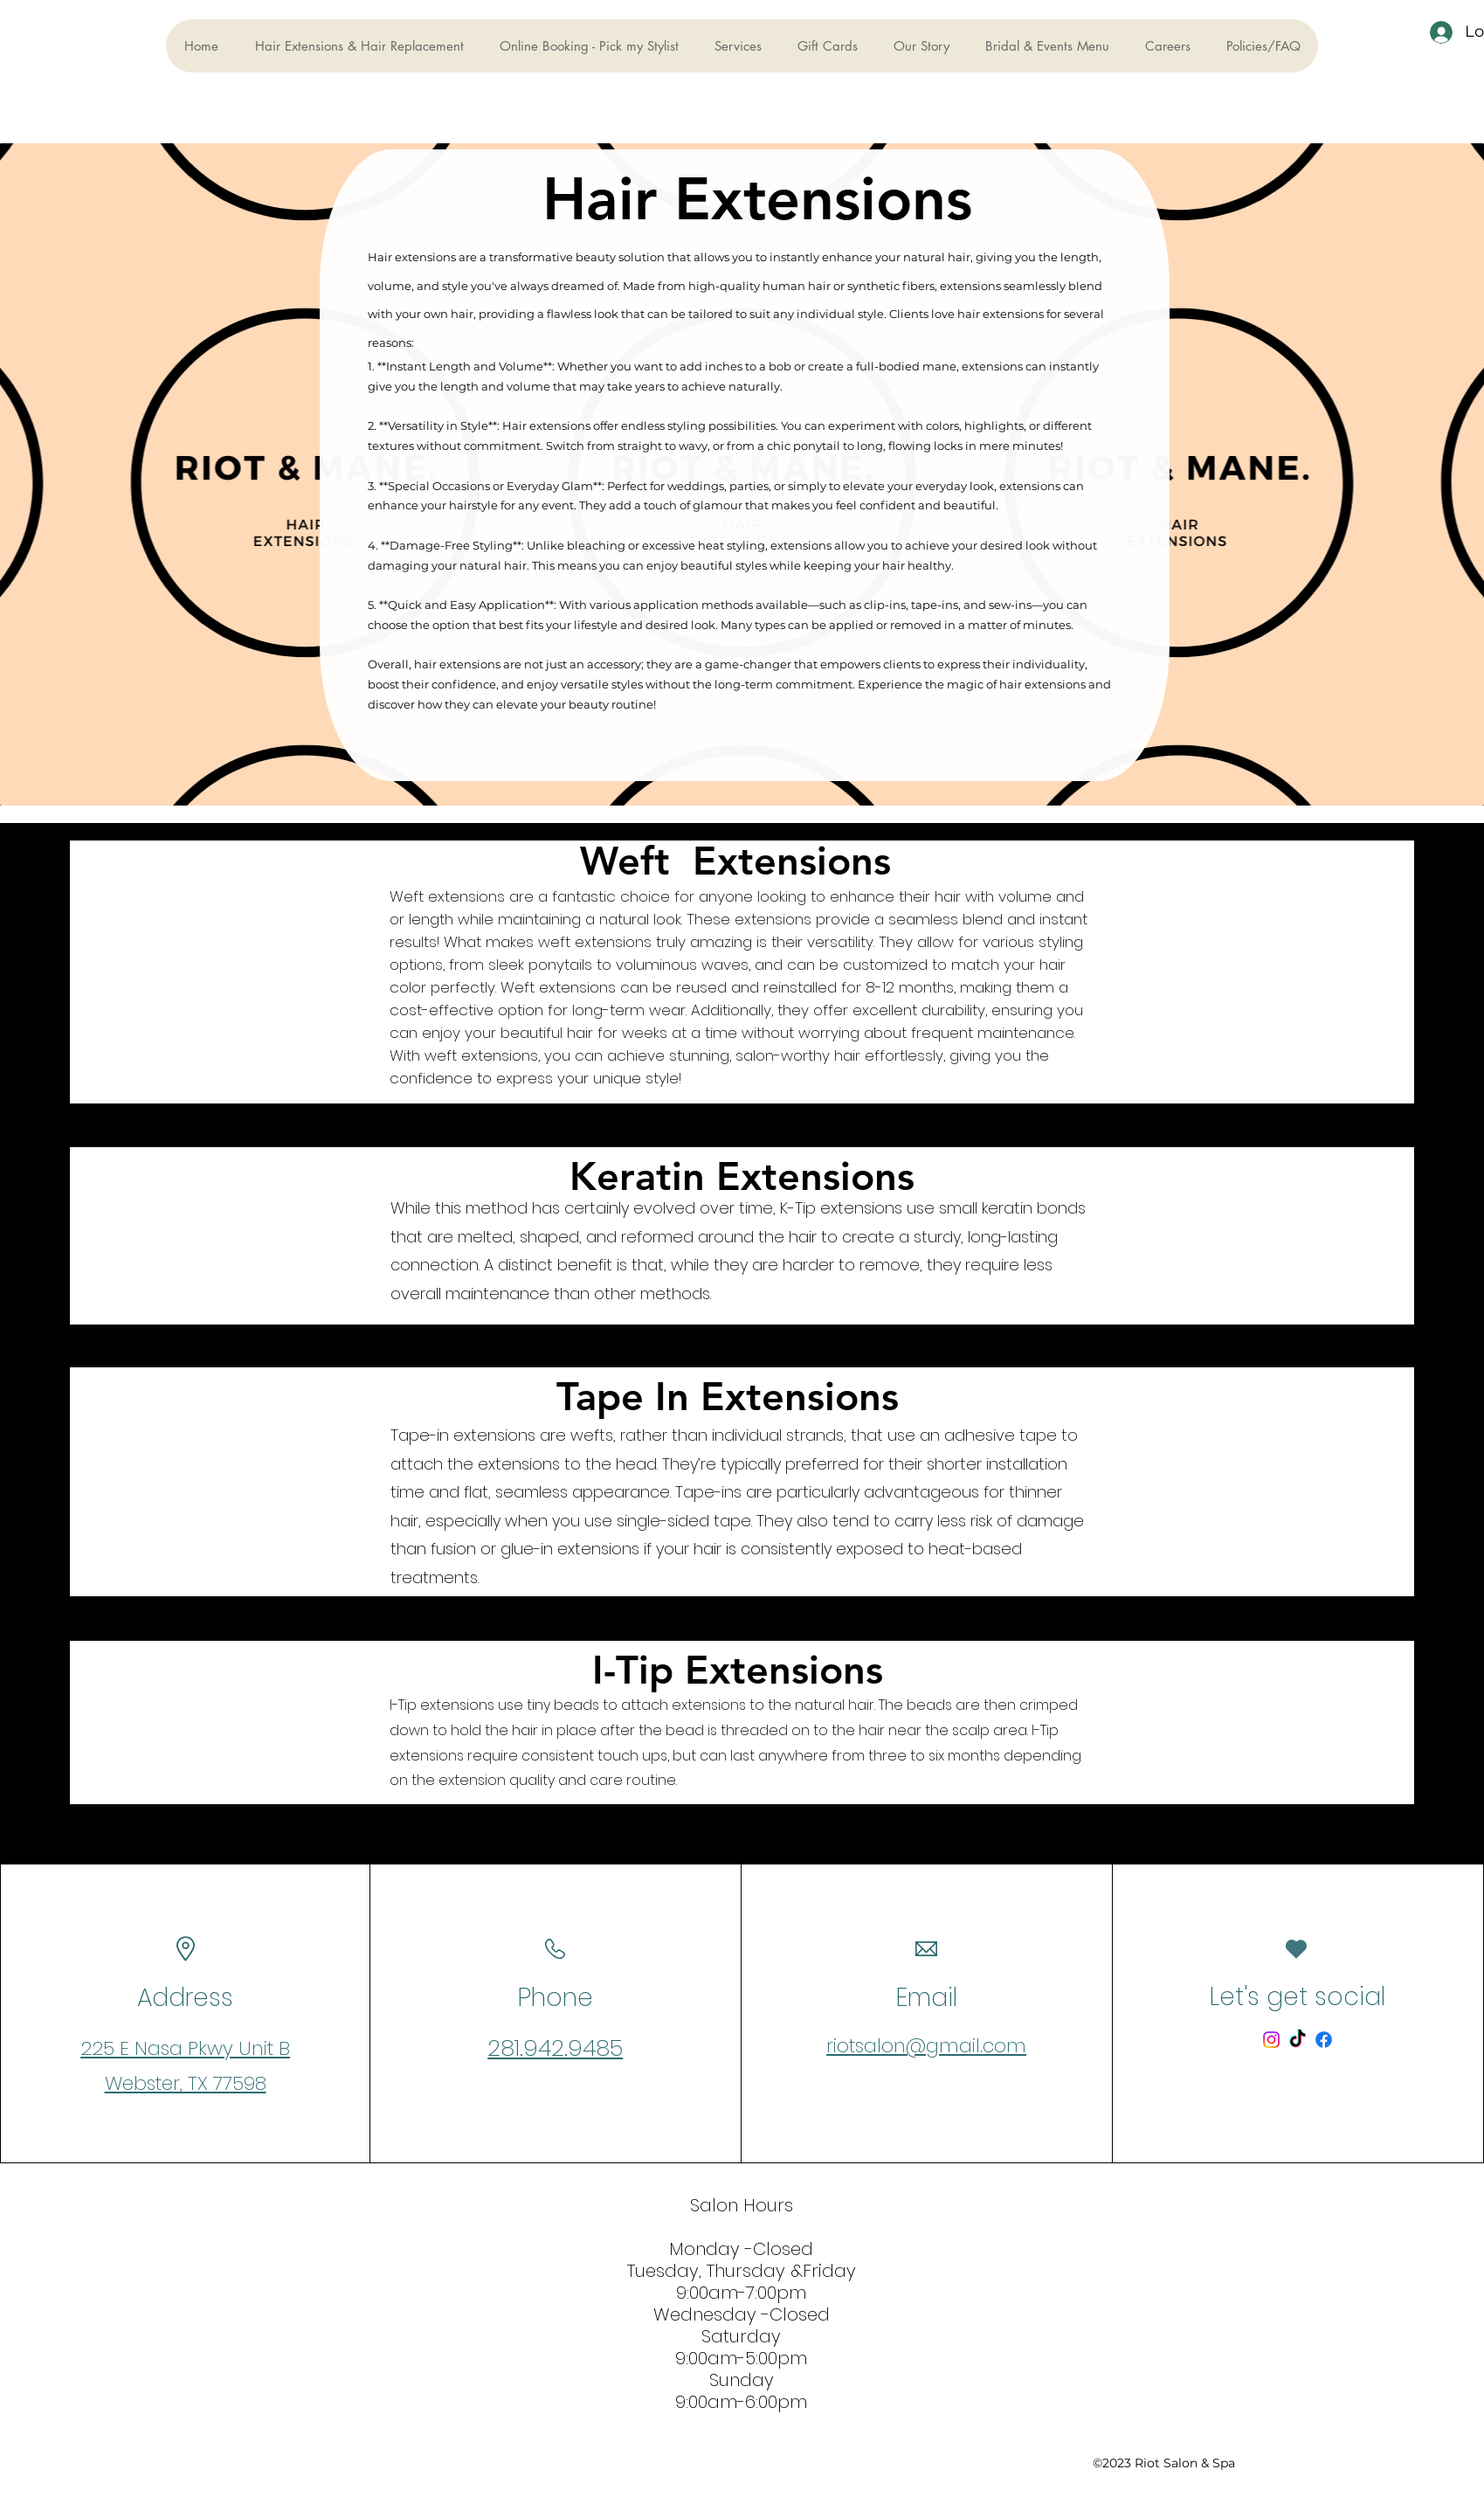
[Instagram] (1271, 2040)
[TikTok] (1297, 2040)
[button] (737, 46)
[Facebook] (1324, 2040)
